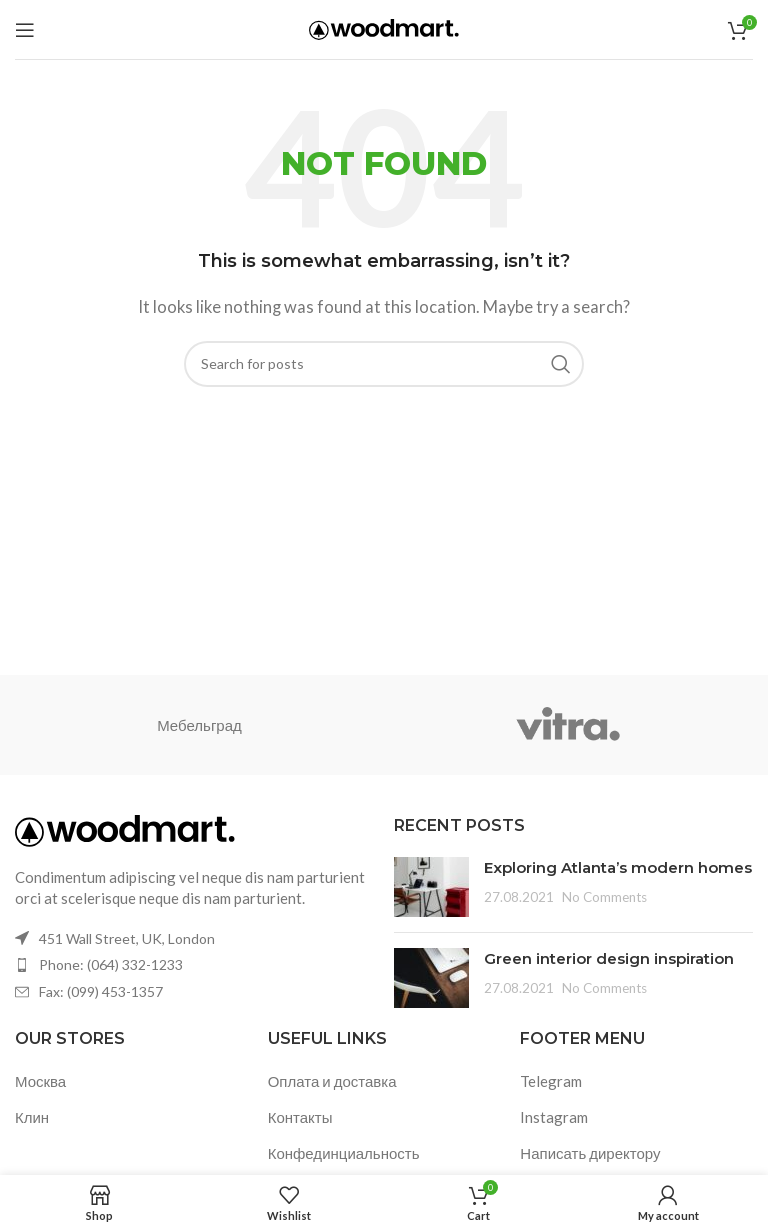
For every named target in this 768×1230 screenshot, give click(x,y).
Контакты (300, 1117)
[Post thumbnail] (431, 887)
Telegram (551, 1081)
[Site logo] (384, 27)
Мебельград (199, 725)
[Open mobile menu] (25, 30)
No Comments (604, 897)
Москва (40, 1081)
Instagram (554, 1117)
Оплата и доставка (332, 1081)
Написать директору (590, 1153)
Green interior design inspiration (609, 958)
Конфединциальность (344, 1153)
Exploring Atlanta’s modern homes (618, 867)
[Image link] (125, 829)
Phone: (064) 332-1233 (111, 964)
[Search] (384, 364)
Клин (32, 1117)
